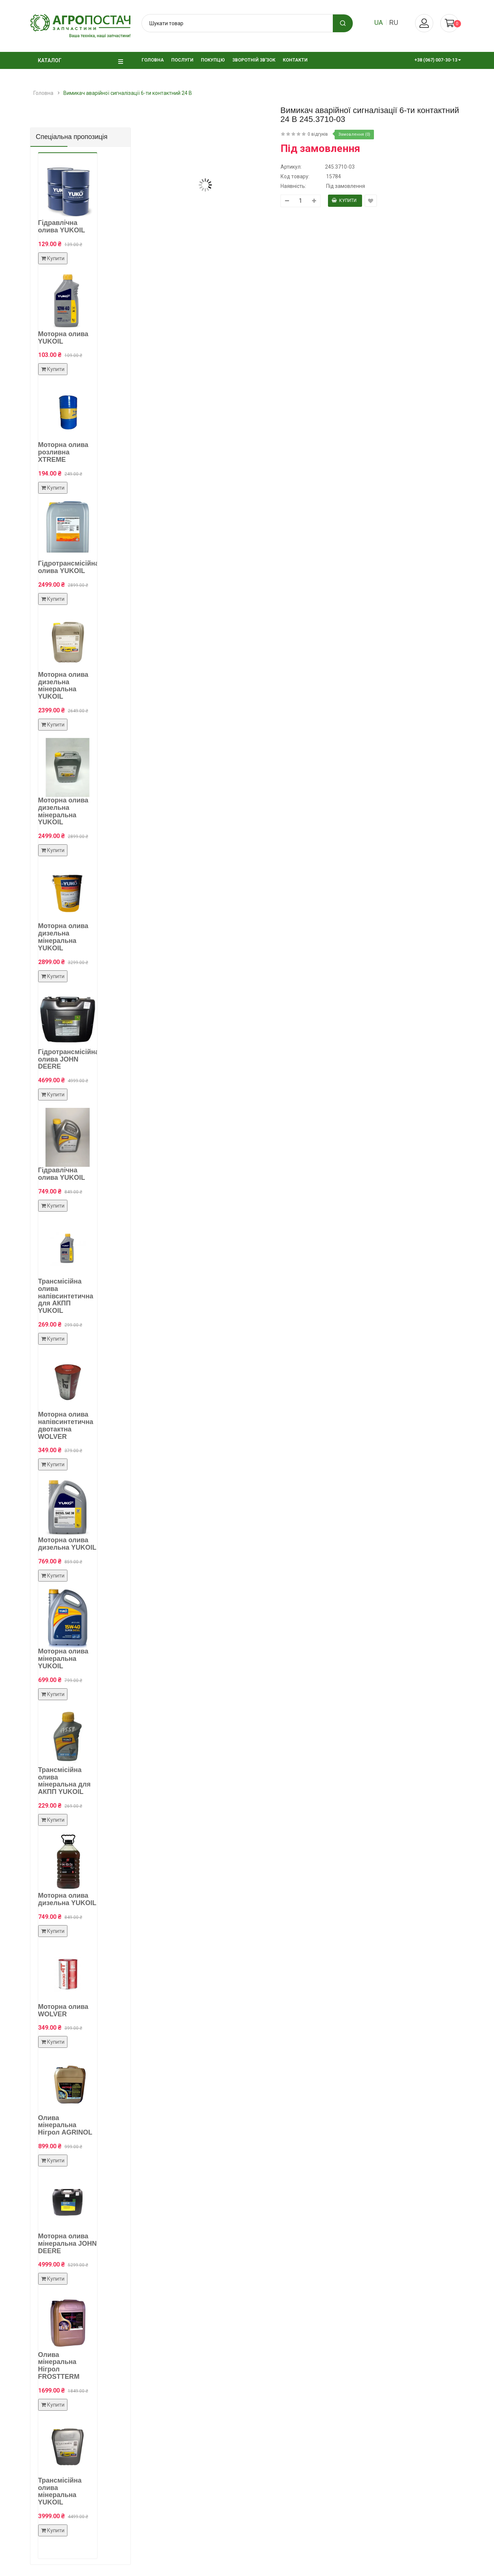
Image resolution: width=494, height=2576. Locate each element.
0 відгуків (318, 134)
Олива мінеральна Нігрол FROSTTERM (59, 2365)
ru (393, 22)
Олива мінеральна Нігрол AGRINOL (65, 2125)
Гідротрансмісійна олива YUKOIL (68, 567)
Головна (43, 93)
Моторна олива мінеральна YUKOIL (63, 1659)
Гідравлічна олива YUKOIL (61, 226)
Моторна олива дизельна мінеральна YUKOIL (63, 685)
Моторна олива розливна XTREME (63, 452)
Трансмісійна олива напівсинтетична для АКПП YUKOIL (65, 1296)
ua (378, 22)
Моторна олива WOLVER (63, 2010)
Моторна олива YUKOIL (63, 337)
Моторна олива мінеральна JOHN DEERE (67, 2243)
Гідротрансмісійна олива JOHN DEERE (68, 1059)
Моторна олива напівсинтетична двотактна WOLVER (65, 1425)
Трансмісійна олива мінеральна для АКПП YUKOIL (64, 1780)
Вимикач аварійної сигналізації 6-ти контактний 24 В (127, 93)
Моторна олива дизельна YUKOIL (67, 1543)
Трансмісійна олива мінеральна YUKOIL (60, 2491)
